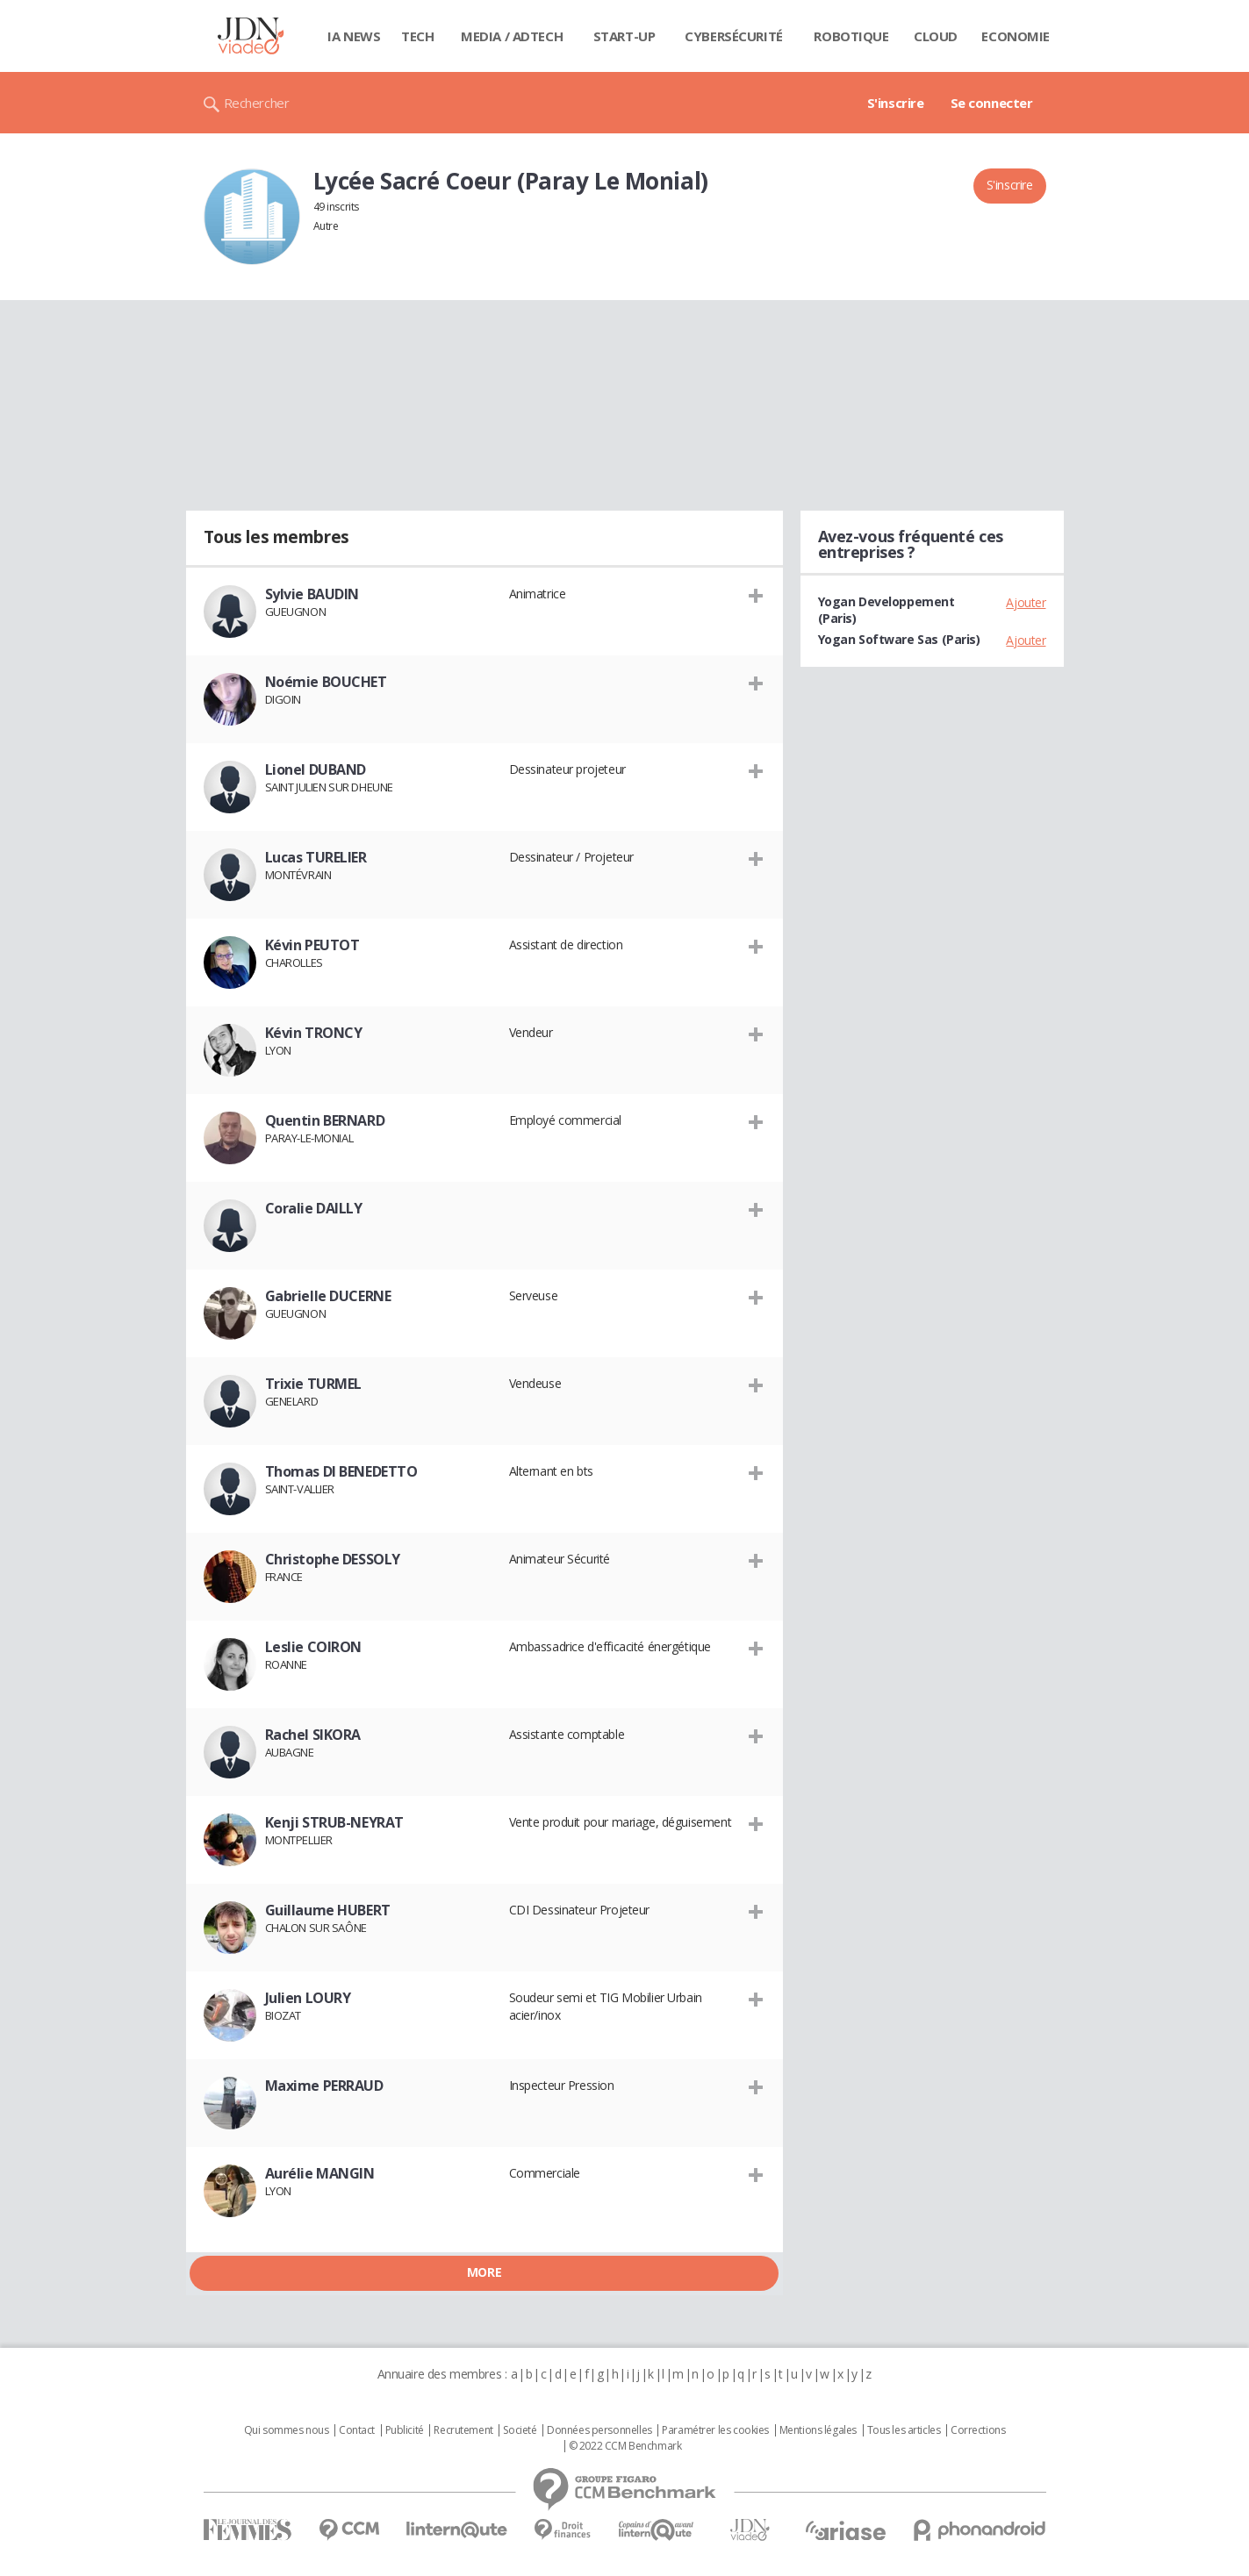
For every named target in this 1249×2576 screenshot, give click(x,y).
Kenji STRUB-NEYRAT (334, 1822)
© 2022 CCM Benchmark (625, 2446)
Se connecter (992, 102)
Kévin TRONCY (313, 1032)
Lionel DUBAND (316, 769)
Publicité (404, 2430)
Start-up (624, 36)
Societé (519, 2430)
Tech (417, 36)
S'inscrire (895, 102)
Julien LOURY (308, 1997)
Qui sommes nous (286, 2430)
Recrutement (463, 2430)
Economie (1015, 36)
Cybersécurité (734, 36)
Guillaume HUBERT (328, 1910)
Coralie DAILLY (313, 1208)
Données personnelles (599, 2430)
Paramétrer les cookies (715, 2430)
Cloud (936, 36)
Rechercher (257, 102)
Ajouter (1025, 602)
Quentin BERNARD (325, 1120)
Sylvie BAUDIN (312, 594)
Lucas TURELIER (316, 857)
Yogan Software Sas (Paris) (899, 639)
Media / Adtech (512, 36)
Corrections (978, 2430)
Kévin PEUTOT (312, 945)
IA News (353, 36)
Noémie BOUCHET (326, 681)
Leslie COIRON (313, 1647)
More (484, 2272)
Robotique (851, 36)
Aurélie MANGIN (320, 2173)
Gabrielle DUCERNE (328, 1296)
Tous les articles (904, 2430)
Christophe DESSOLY (332, 1559)
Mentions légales (818, 2430)
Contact (357, 2430)
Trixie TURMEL (313, 1383)
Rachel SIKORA (313, 1734)
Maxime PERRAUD (324, 2085)
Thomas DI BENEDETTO (341, 1471)
